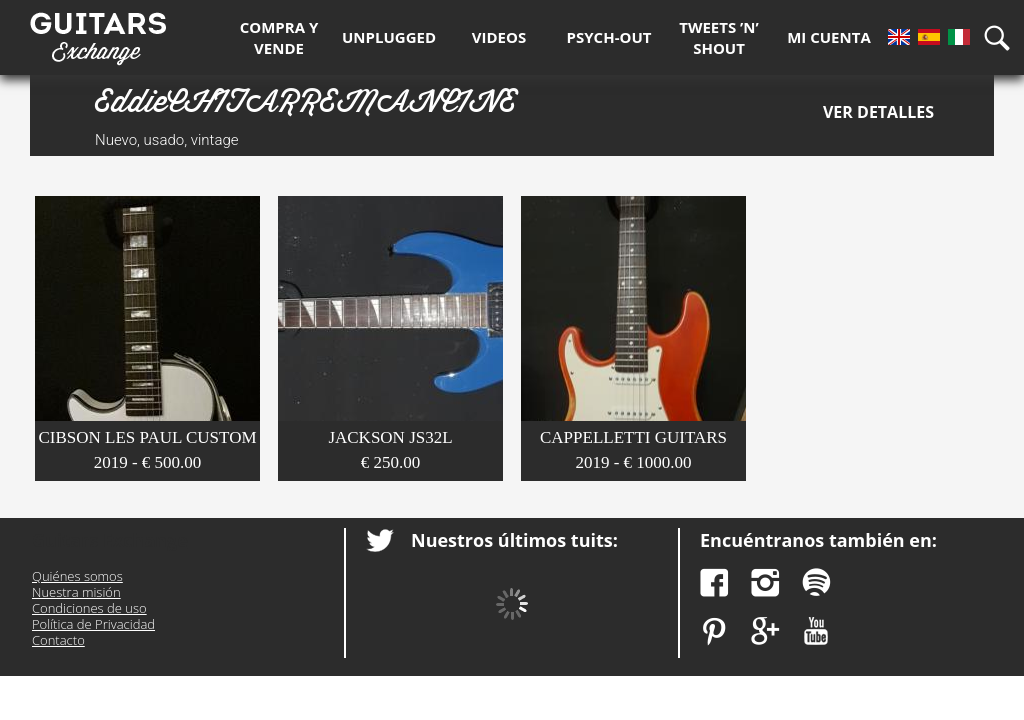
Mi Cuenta (829, 37)
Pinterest (714, 631)
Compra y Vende (279, 37)
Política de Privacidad (93, 624)
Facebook (714, 582)
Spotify (816, 582)
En (899, 37)
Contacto (58, 640)
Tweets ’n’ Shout (719, 37)
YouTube (816, 631)
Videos (499, 37)
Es (929, 37)
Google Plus (765, 631)
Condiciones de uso (89, 608)
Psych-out (609, 37)
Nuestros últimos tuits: (514, 540)
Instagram (765, 582)
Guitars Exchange (98, 33)
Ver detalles (878, 112)
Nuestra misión (76, 592)
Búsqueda (1004, 37)
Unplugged (389, 37)
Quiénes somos (77, 576)
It (959, 37)
